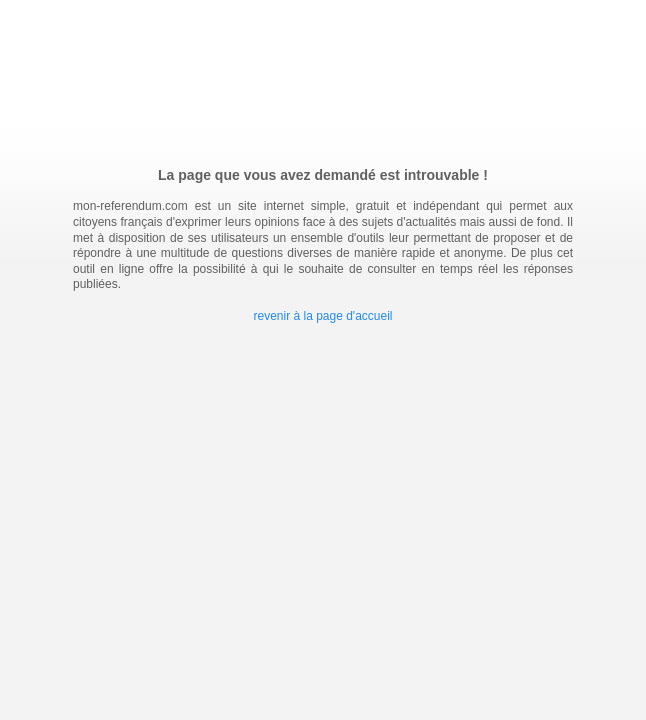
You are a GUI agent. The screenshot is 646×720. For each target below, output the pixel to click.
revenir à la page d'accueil (322, 316)
